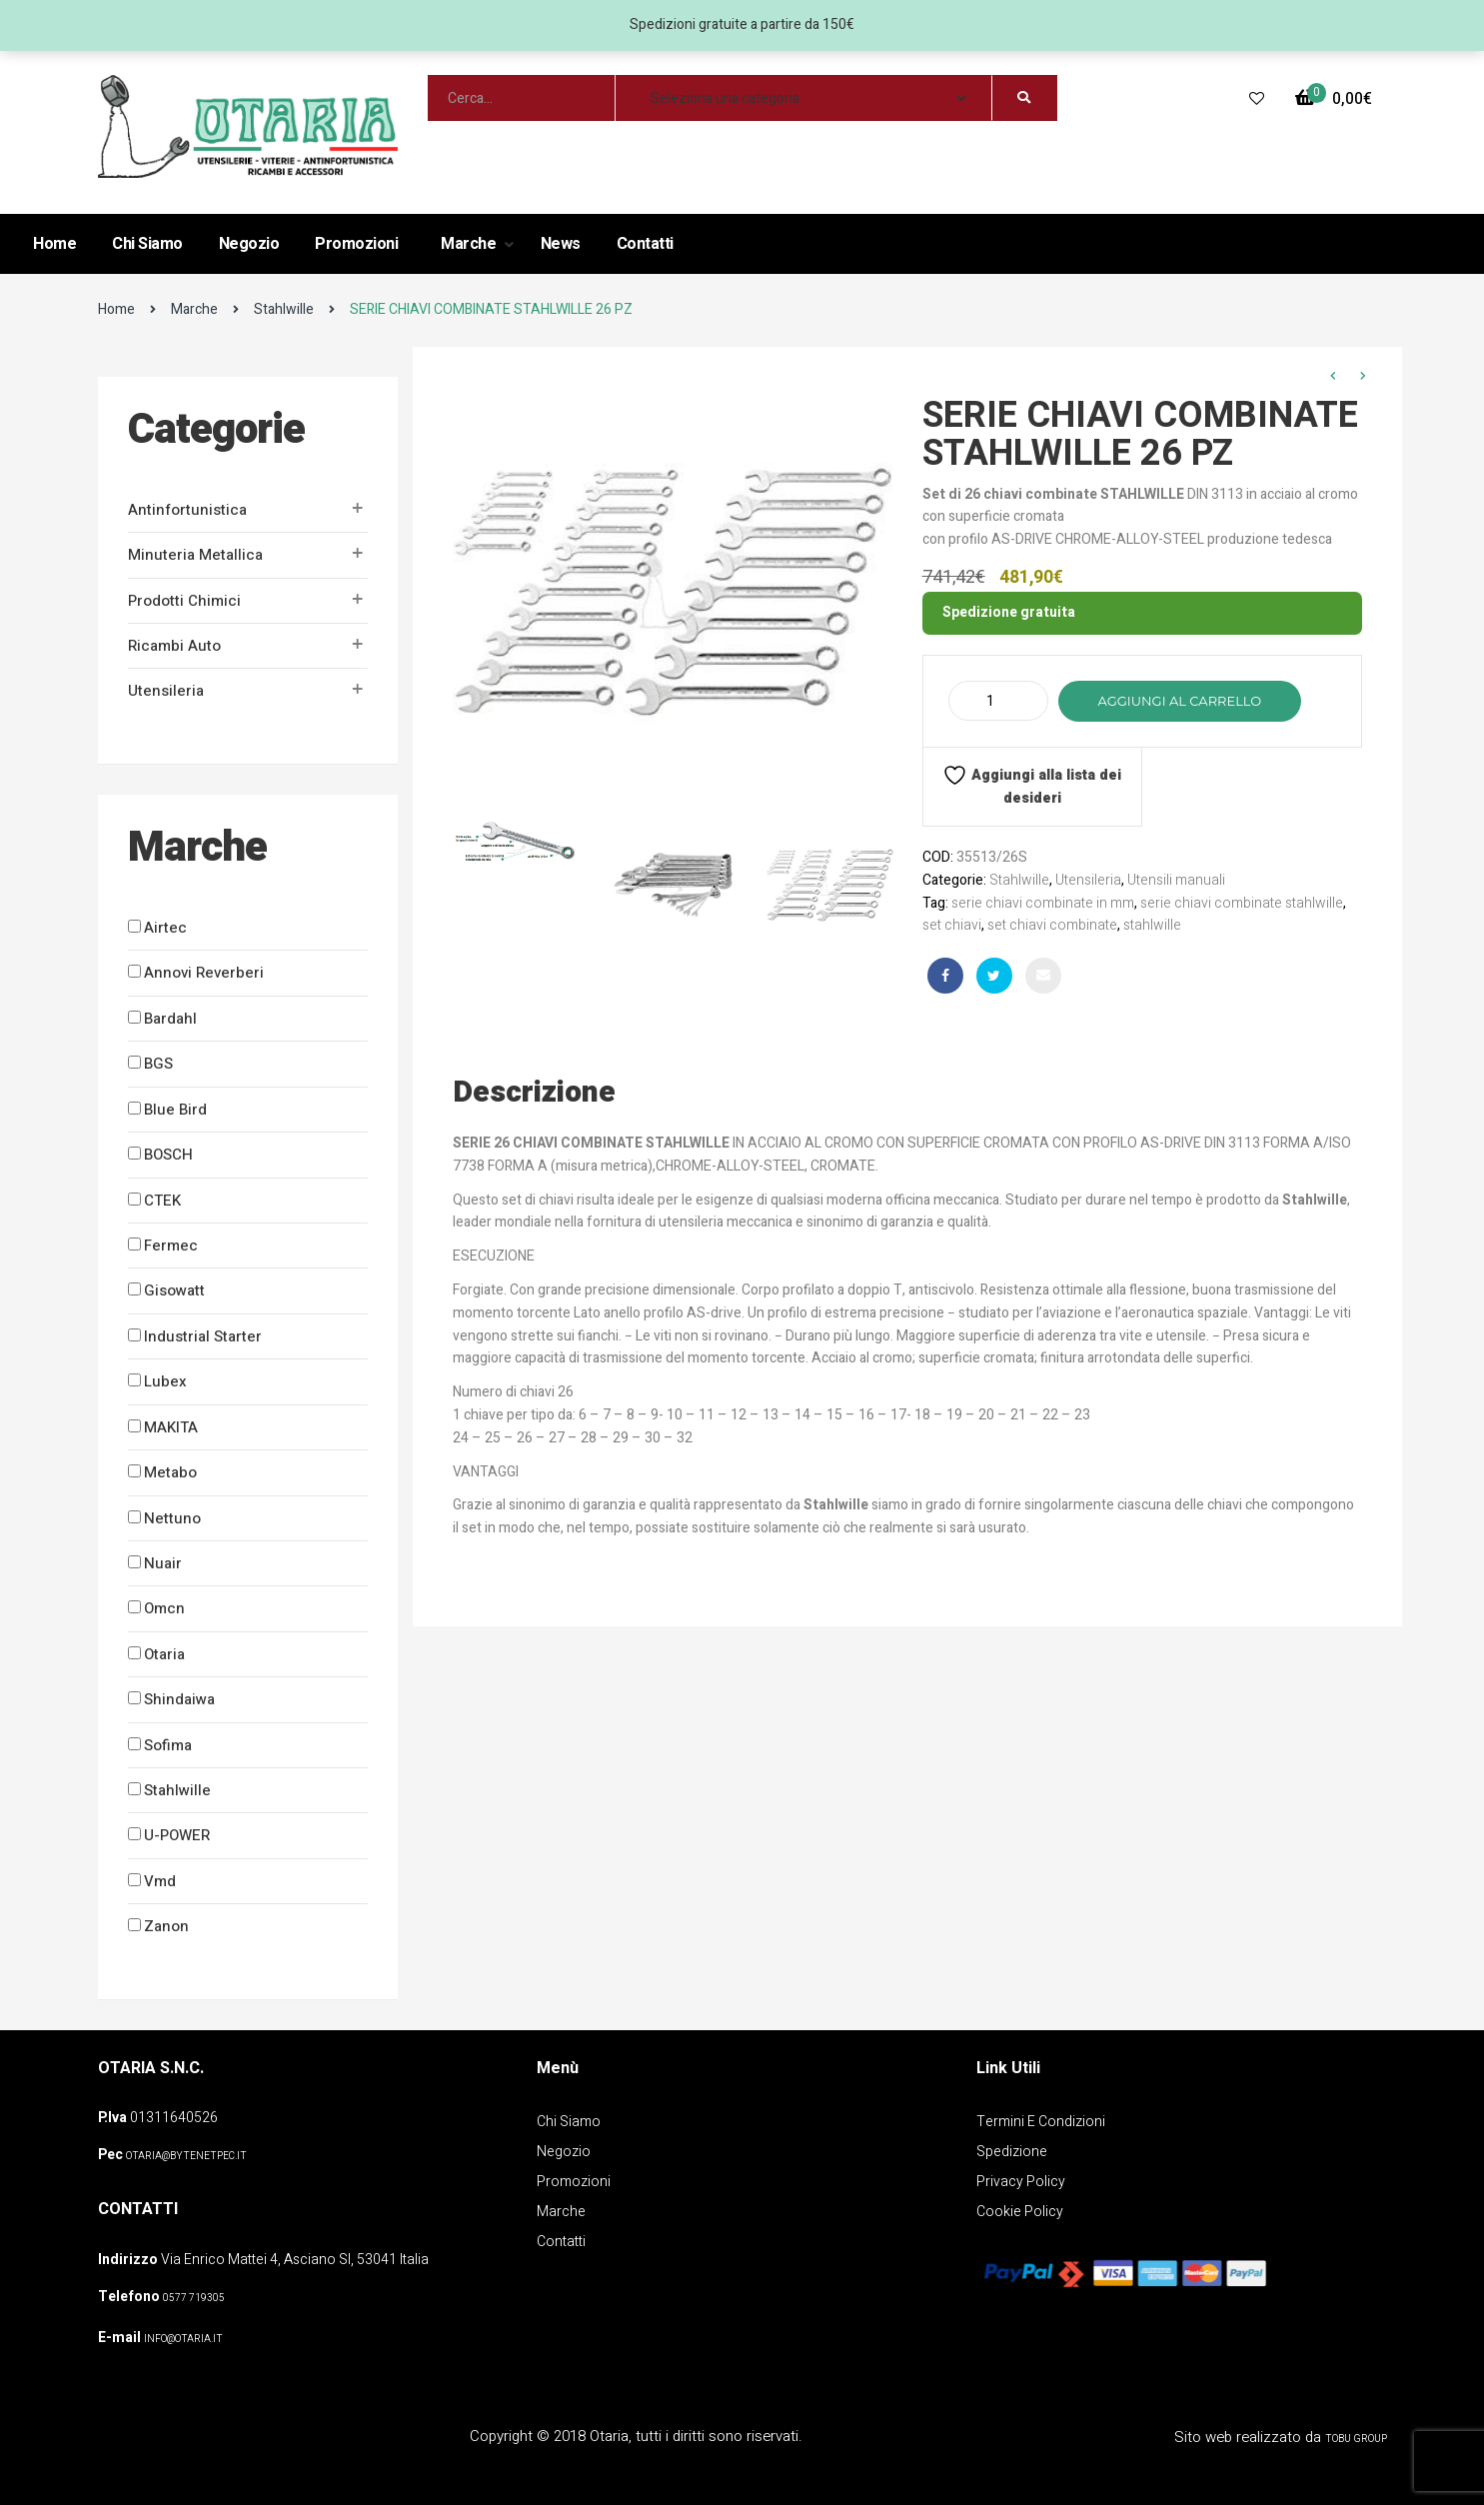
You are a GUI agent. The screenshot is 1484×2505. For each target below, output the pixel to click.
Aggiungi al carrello (1180, 701)
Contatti (645, 244)
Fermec (171, 1245)
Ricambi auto (174, 646)
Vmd (160, 1881)
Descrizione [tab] (534, 1093)
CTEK (162, 1201)
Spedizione (1011, 2151)
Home (54, 244)
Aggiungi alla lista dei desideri (1031, 786)
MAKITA (171, 1427)
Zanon (166, 1926)
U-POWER (177, 1835)
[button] (1333, 99)
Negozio (249, 244)
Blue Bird (175, 1110)
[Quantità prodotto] (998, 701)
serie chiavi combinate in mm (1042, 903)
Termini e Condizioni (1040, 2121)
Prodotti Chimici (184, 601)
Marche (470, 244)
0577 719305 (194, 2298)
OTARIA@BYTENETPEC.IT (186, 2156)
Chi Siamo (147, 244)
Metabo (170, 1472)
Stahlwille (284, 309)
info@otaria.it (183, 2339)
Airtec (165, 928)
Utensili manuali (1176, 880)
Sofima (168, 1745)
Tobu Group (1356, 2439)
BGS (158, 1064)
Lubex (165, 1381)
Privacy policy (1020, 2181)
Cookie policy (1019, 2211)
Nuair (163, 1563)
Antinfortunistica (187, 510)
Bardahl (170, 1019)
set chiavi (951, 925)
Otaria (164, 1654)
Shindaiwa (179, 1699)
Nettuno (172, 1518)
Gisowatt (174, 1290)
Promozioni (356, 244)
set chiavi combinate (1052, 925)
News (561, 244)
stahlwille (1152, 925)
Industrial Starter (203, 1336)
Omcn (164, 1608)
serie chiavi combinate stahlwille (1241, 903)
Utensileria (166, 691)
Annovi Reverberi (204, 973)
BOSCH (168, 1155)
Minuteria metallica (195, 555)
